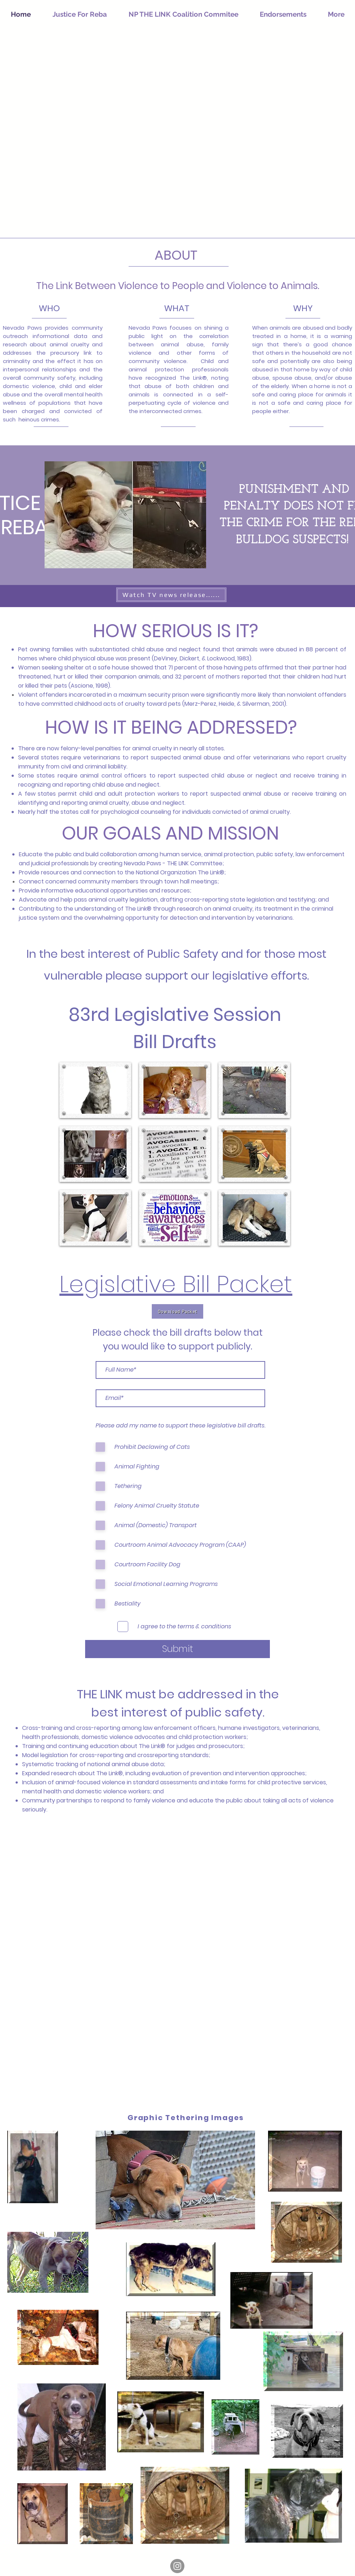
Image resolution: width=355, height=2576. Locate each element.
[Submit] (177, 1649)
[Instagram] (177, 2566)
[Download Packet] (177, 1311)
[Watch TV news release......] (171, 595)
